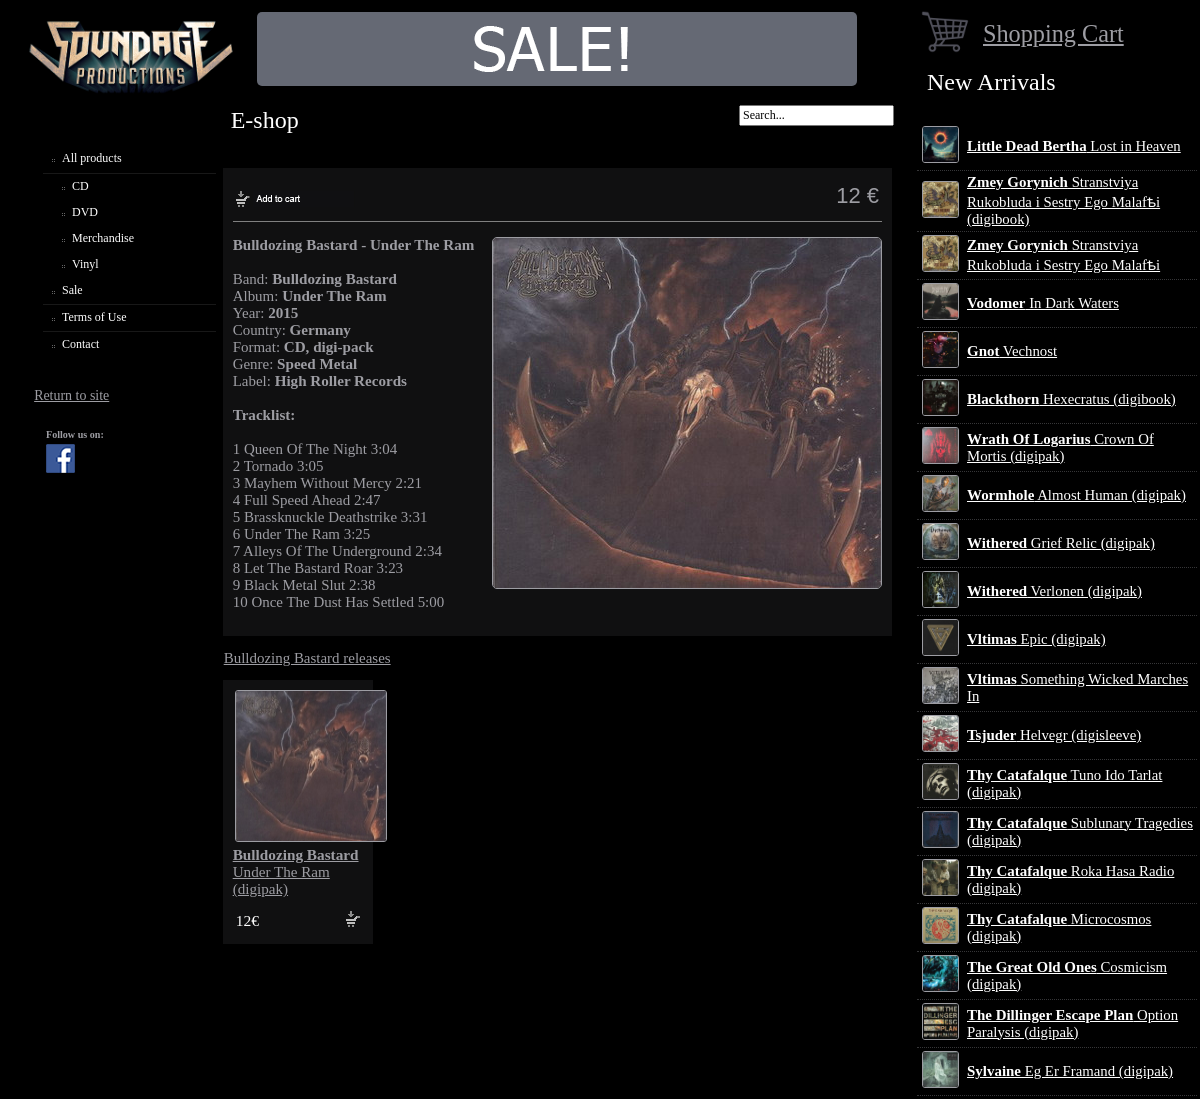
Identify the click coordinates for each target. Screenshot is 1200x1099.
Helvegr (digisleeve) (1054, 735)
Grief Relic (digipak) (1061, 543)
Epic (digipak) (1036, 639)
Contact (80, 344)
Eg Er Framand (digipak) (1070, 1071)
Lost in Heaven (1074, 146)
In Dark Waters (1043, 303)
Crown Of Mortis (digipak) (1060, 447)
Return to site (71, 395)
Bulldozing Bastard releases (307, 658)
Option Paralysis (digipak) (1072, 1023)
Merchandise (103, 238)
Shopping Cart (1053, 33)
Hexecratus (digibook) (1071, 399)
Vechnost (1012, 351)
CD (80, 186)
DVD (85, 212)
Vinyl (85, 264)
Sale (72, 290)
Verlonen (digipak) (1054, 591)
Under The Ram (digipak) (296, 872)
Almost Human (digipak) (1076, 495)
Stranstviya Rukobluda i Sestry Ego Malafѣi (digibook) (1063, 200)
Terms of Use (94, 317)
